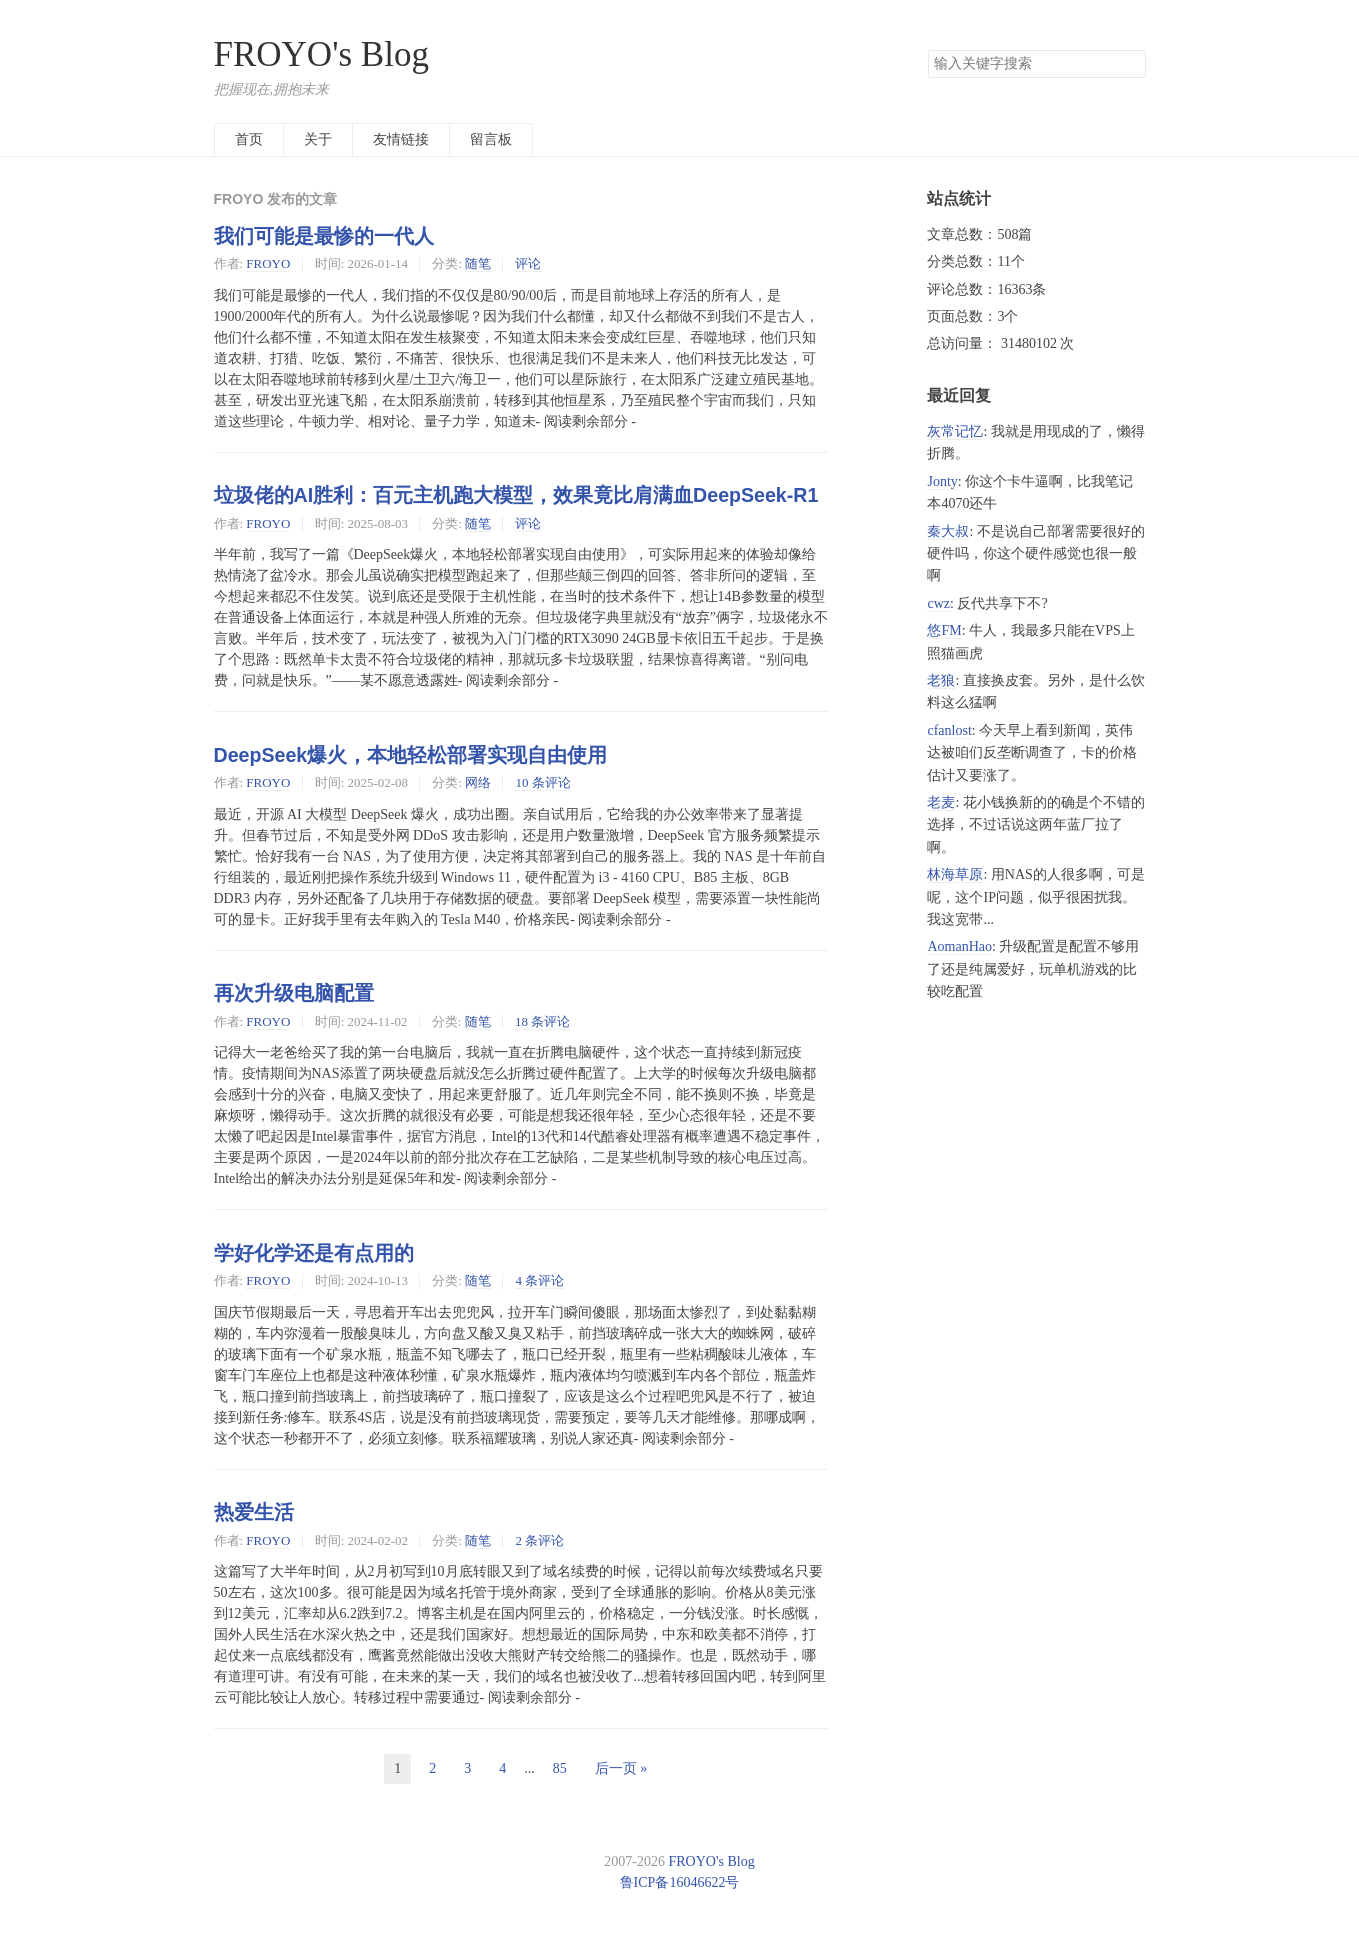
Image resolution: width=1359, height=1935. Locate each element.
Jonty (942, 481)
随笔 (478, 263)
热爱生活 (254, 1512)
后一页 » (621, 1768)
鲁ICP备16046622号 (680, 1882)
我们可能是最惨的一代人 (324, 236)
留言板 (491, 139)
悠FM (944, 630)
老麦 (941, 802)
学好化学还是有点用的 (314, 1253)
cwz (938, 603)
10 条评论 (542, 782)
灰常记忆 (955, 431)
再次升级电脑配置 (294, 993)
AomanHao (959, 946)
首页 (249, 139)
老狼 (941, 680)
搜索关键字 (927, 49)
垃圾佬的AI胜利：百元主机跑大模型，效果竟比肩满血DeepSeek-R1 (516, 495)
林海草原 (955, 874)
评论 (528, 263)
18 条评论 (542, 1021)
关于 (318, 139)
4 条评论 (539, 1280)
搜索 (1130, 64)
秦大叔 (948, 531)
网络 (478, 782)
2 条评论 (539, 1540)
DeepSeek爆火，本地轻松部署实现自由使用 (411, 755)
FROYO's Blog (321, 54)
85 (560, 1768)
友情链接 (401, 139)
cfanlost (949, 730)
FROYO (268, 263)
